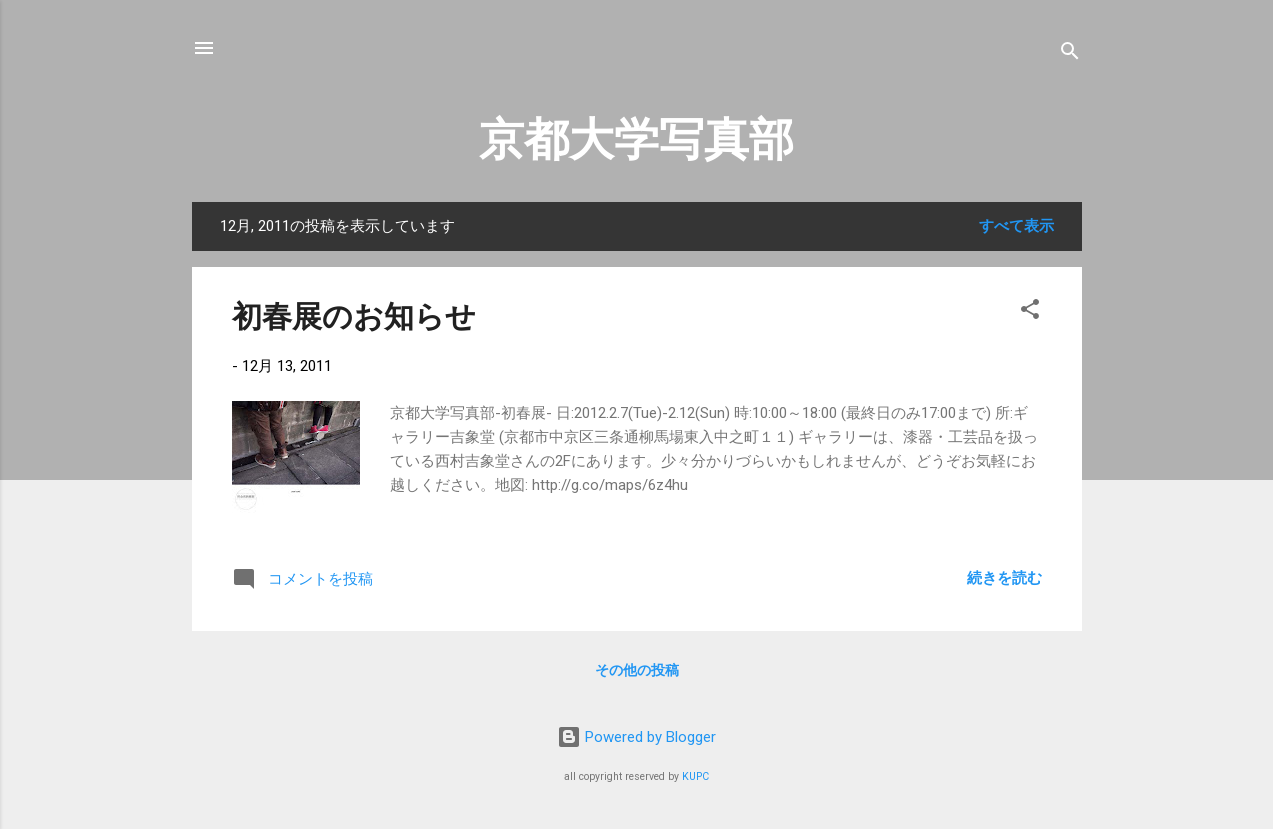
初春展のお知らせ (354, 316)
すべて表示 (1016, 226)
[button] (1030, 312)
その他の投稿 (637, 670)
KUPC (695, 776)
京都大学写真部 (636, 139)
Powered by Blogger (636, 737)
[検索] (1070, 54)
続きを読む (1004, 578)
